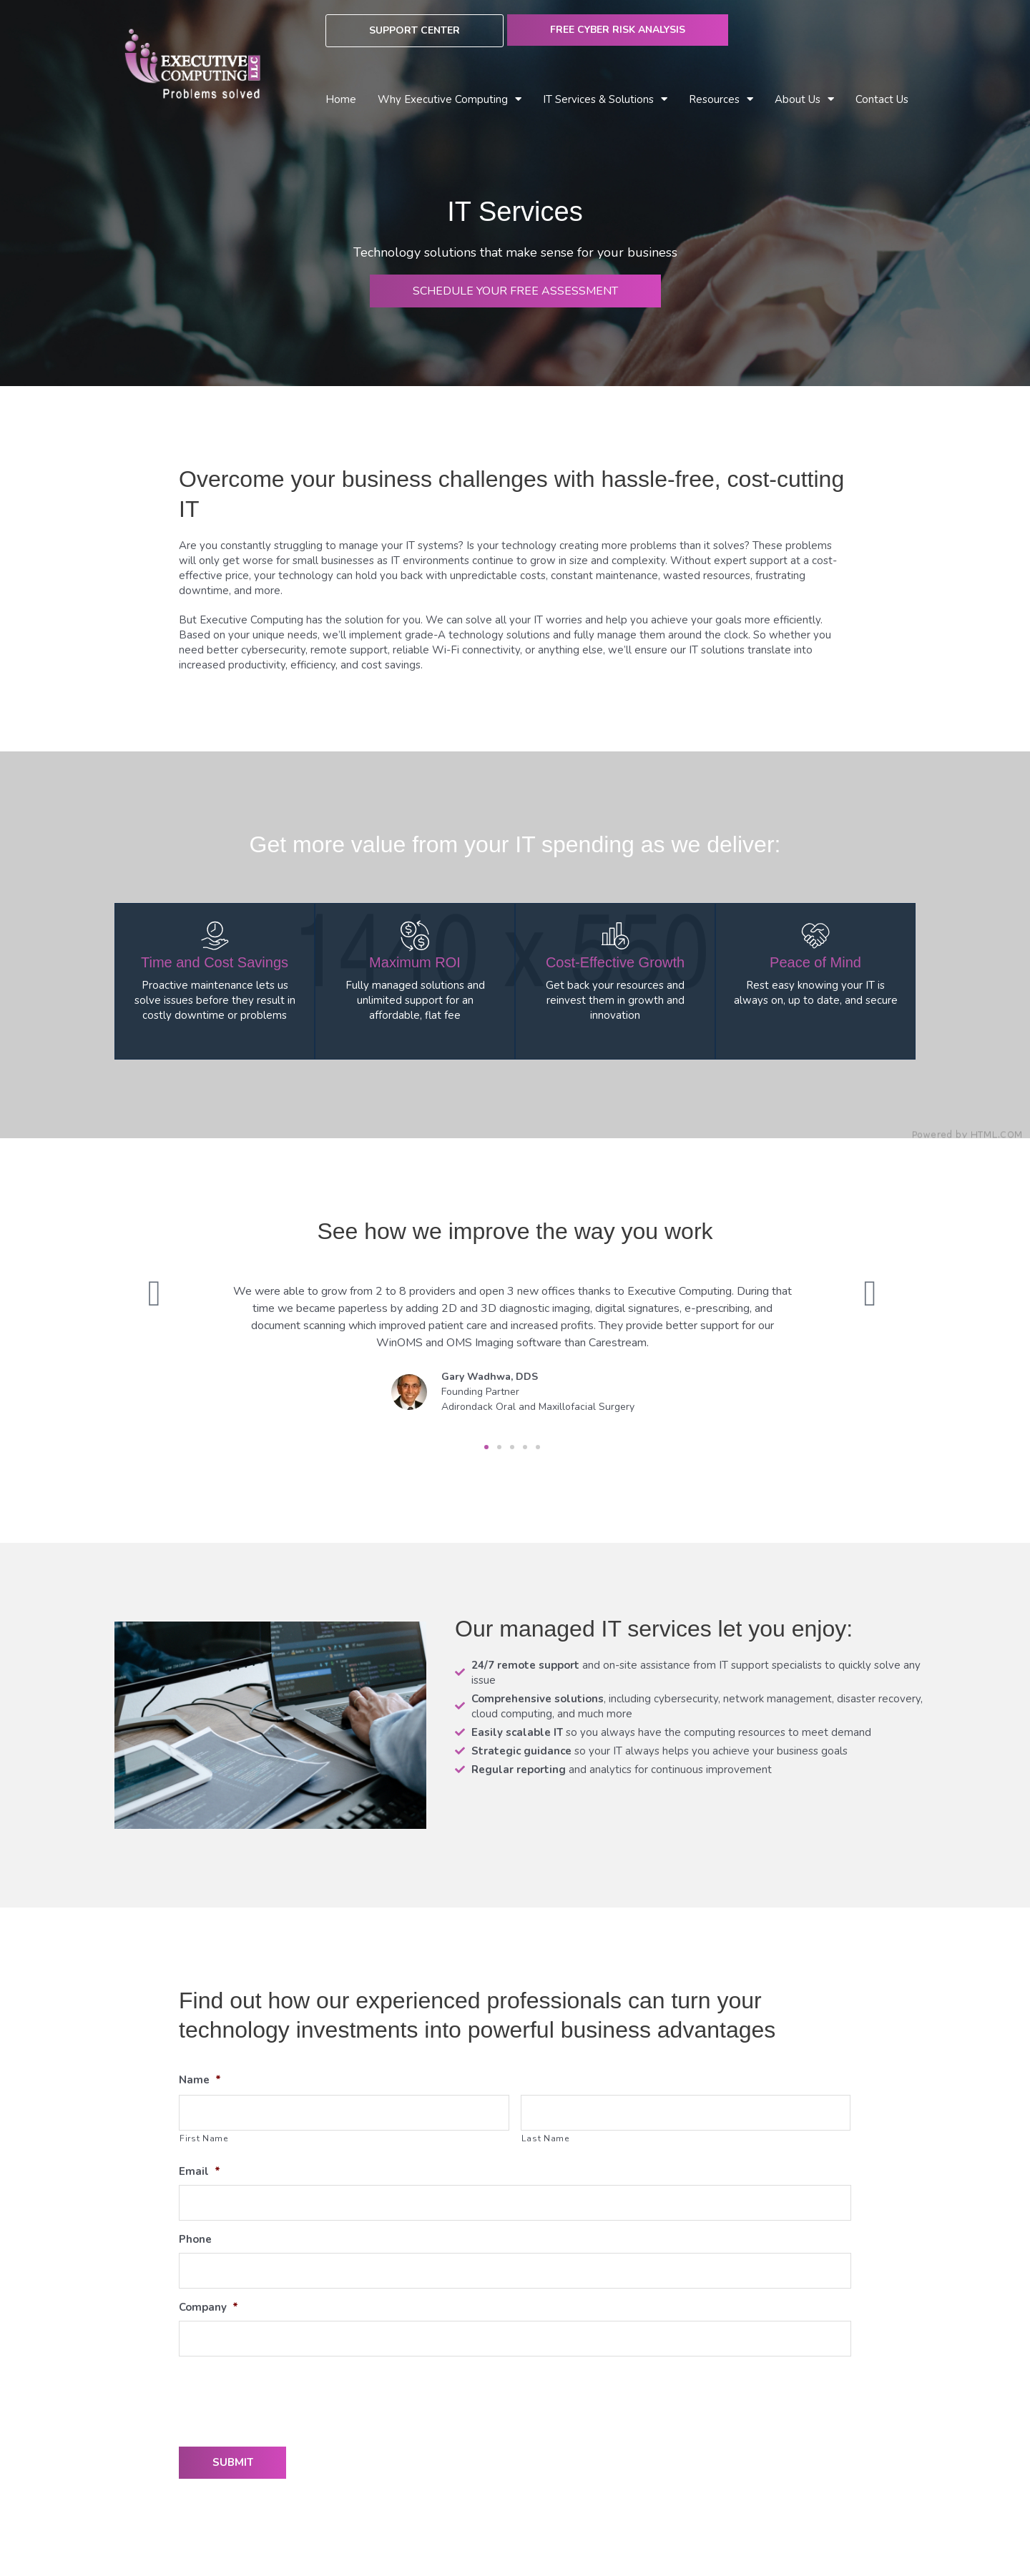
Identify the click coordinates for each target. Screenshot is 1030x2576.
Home (340, 99)
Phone (195, 2239)
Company (208, 2307)
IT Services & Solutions (605, 99)
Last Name (545, 2138)
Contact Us (881, 99)
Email (199, 2171)
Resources (721, 99)
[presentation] (287, 2396)
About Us (804, 99)
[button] (486, 1447)
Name (200, 2080)
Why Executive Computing (449, 99)
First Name (204, 2138)
